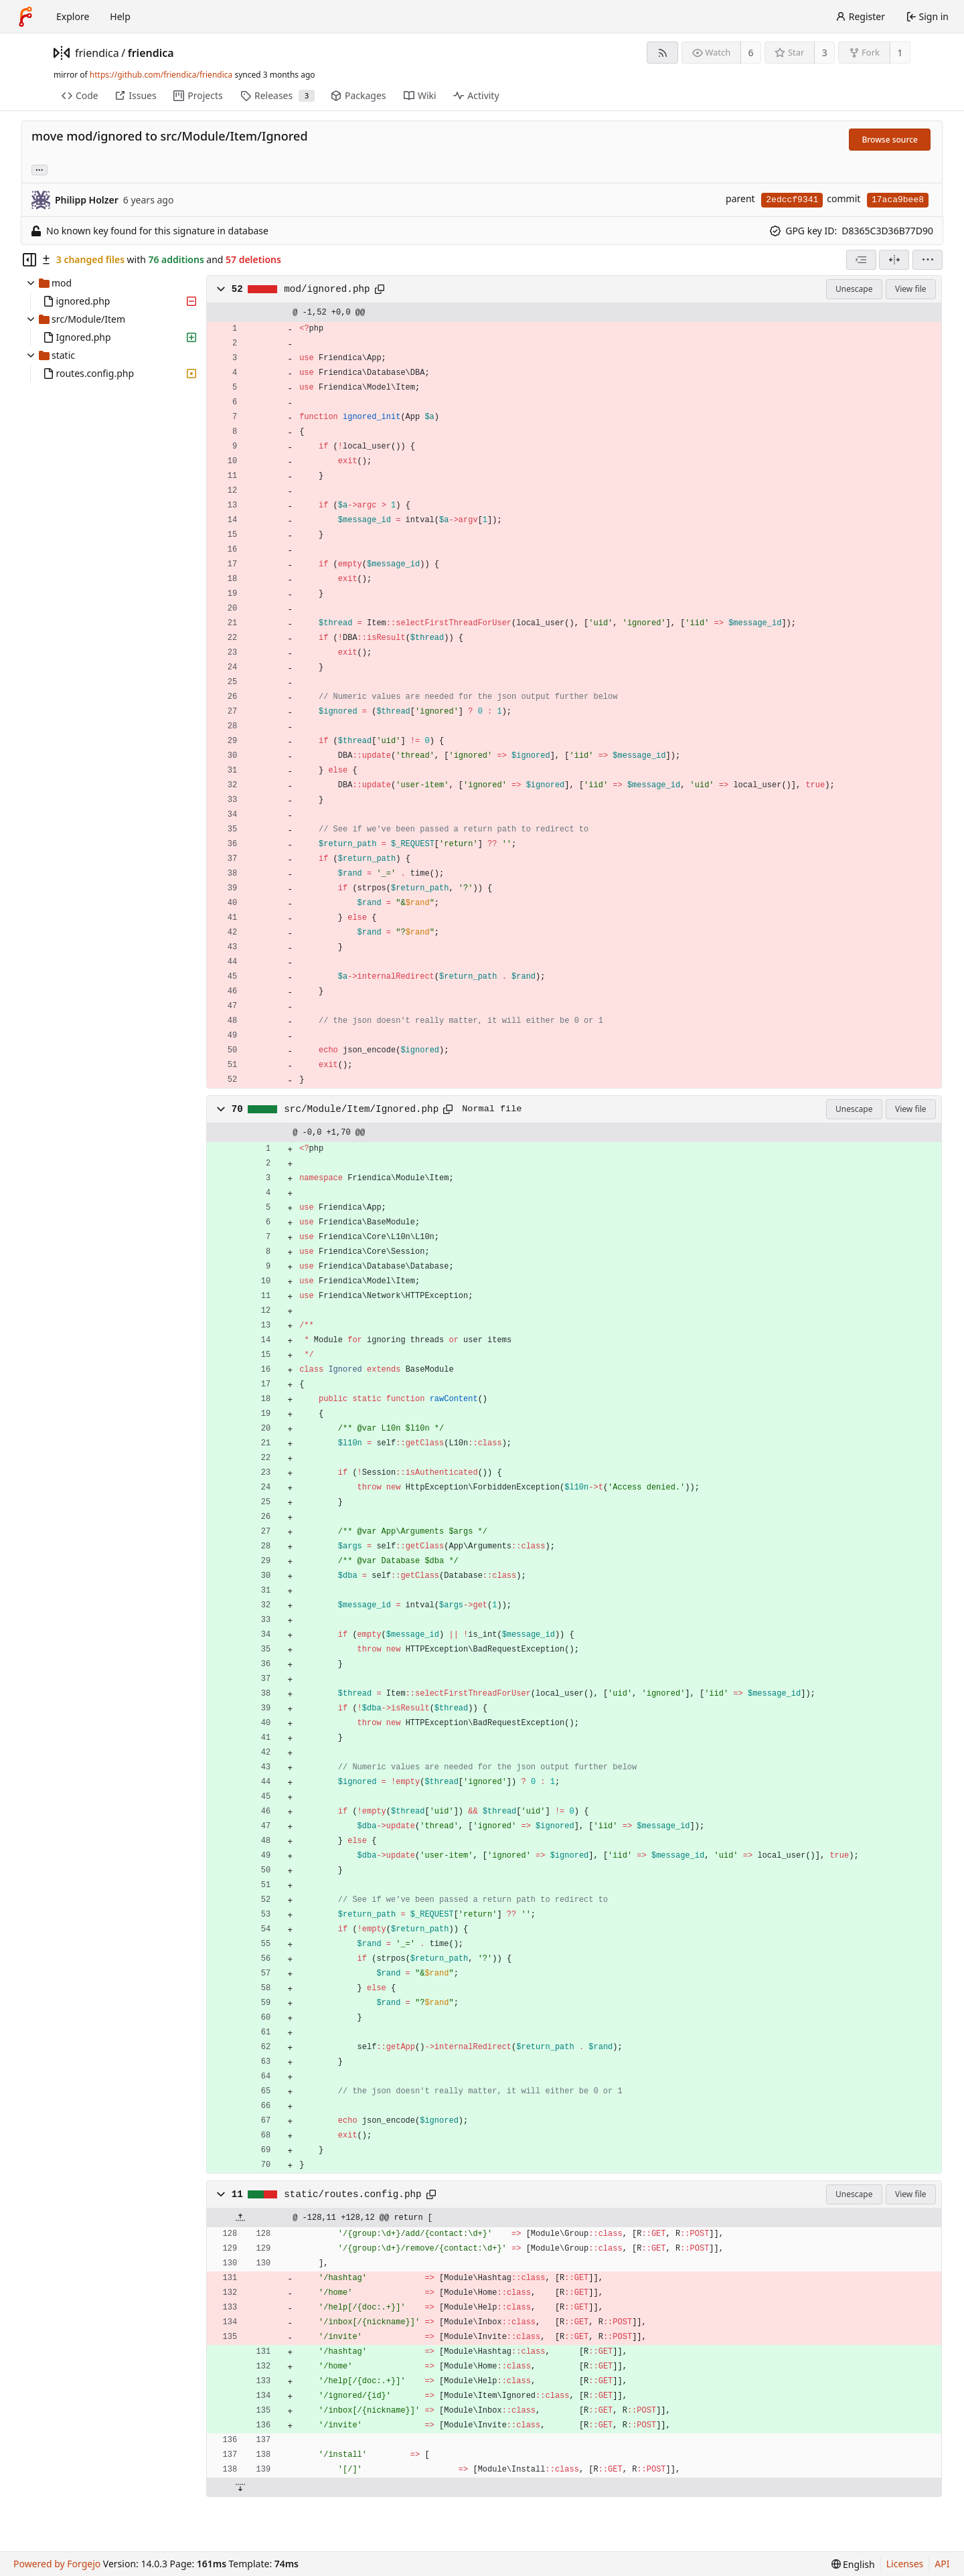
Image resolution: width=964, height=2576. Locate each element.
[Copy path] (379, 289)
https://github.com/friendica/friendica (161, 74)
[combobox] (861, 260)
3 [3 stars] (824, 52)
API (942, 2563)
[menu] (927, 260)
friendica (97, 53)
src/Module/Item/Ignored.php (361, 1109)
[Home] (25, 17)
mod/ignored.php (327, 289)
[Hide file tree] (29, 259)
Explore (72, 16)
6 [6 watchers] (751, 52)
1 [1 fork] (899, 52)
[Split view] (894, 260)
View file (910, 289)
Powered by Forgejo (56, 2563)
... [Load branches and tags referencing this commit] (39, 169)
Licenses (905, 2563)
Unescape (853, 289)
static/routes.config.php (352, 2194)
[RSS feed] (662, 53)
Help (120, 16)
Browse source (890, 139)
